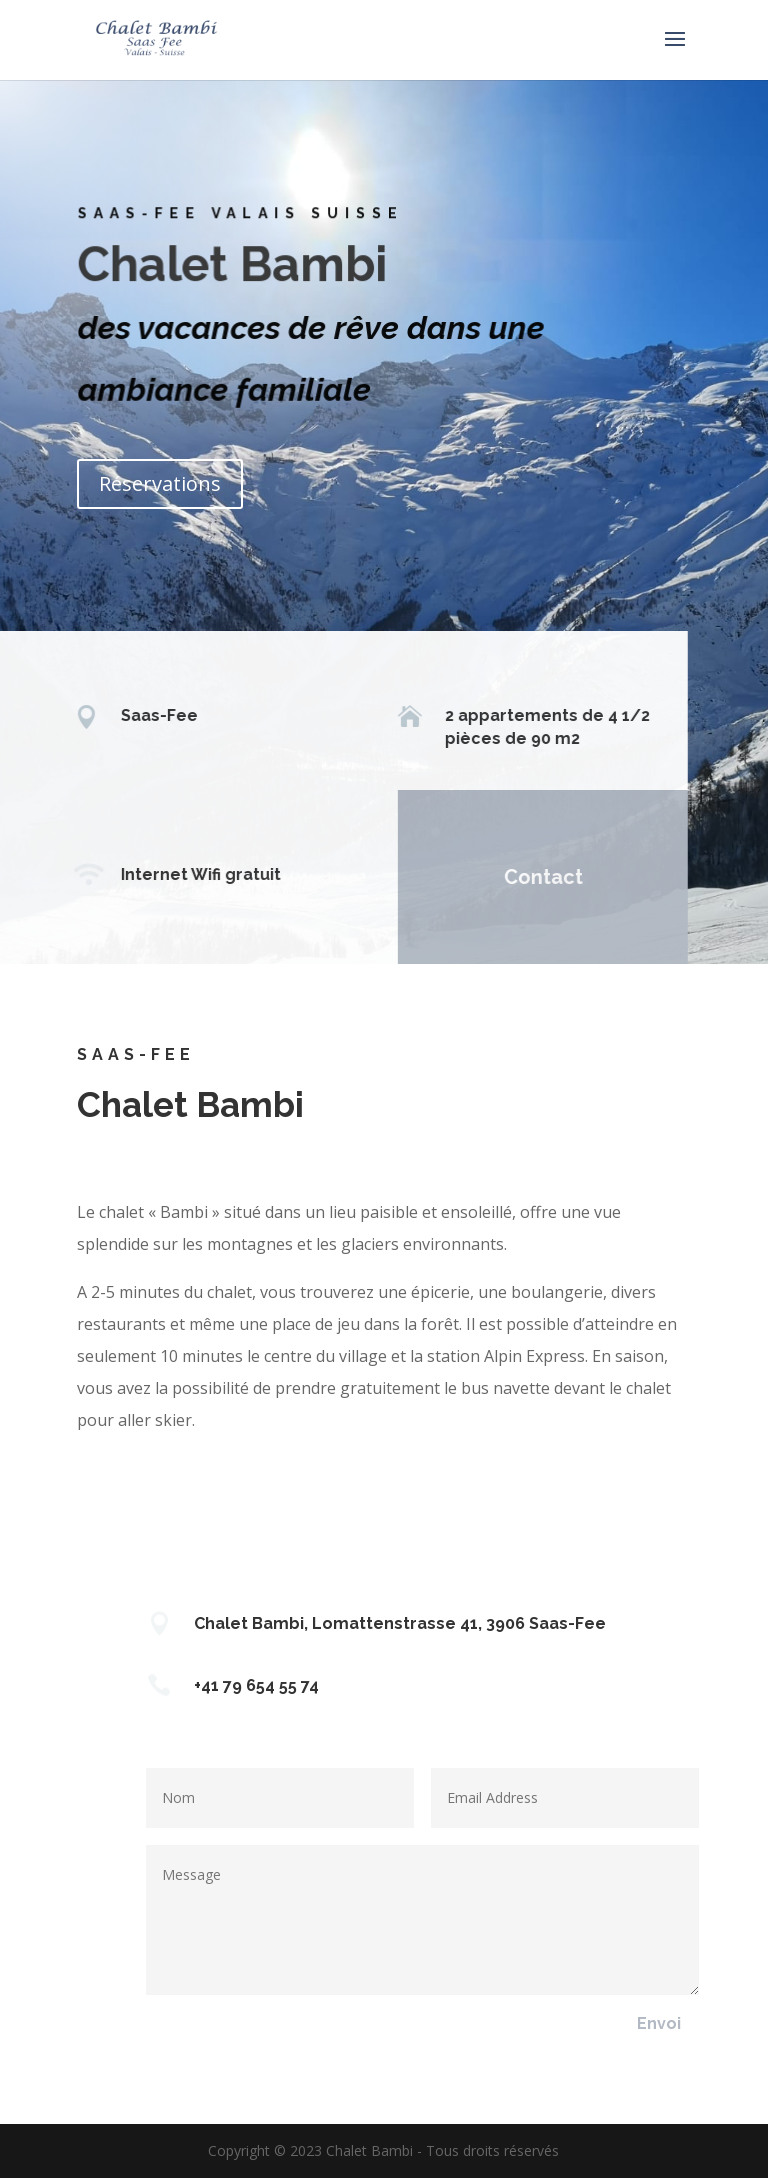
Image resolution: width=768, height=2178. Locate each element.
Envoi (659, 2023)
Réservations (160, 483)
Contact (529, 877)
